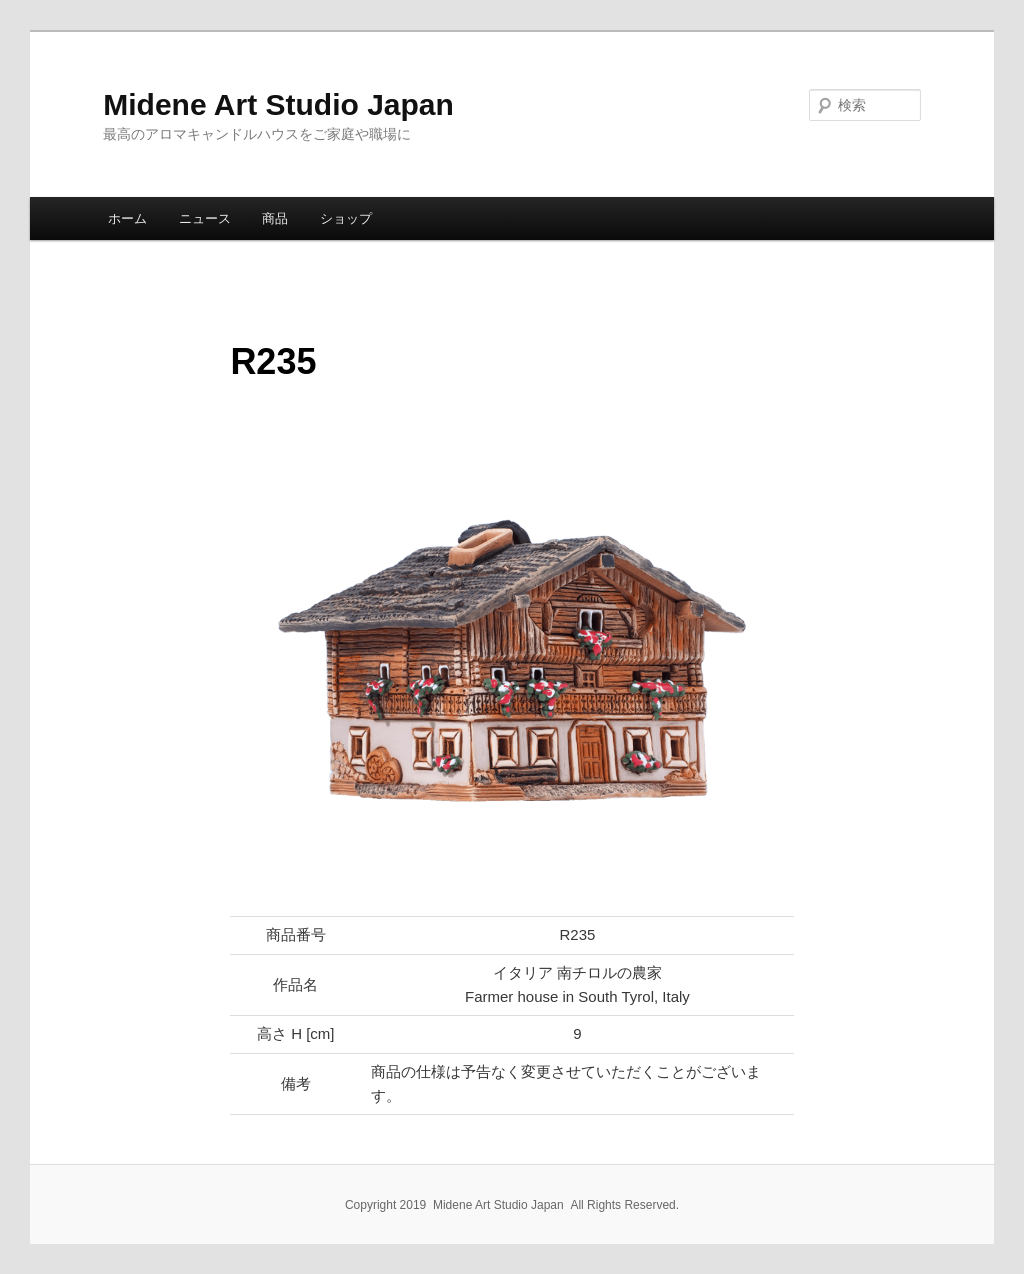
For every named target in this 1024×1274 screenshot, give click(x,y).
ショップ (346, 218)
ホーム (127, 218)
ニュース (205, 218)
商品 (275, 218)
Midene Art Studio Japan (278, 104)
